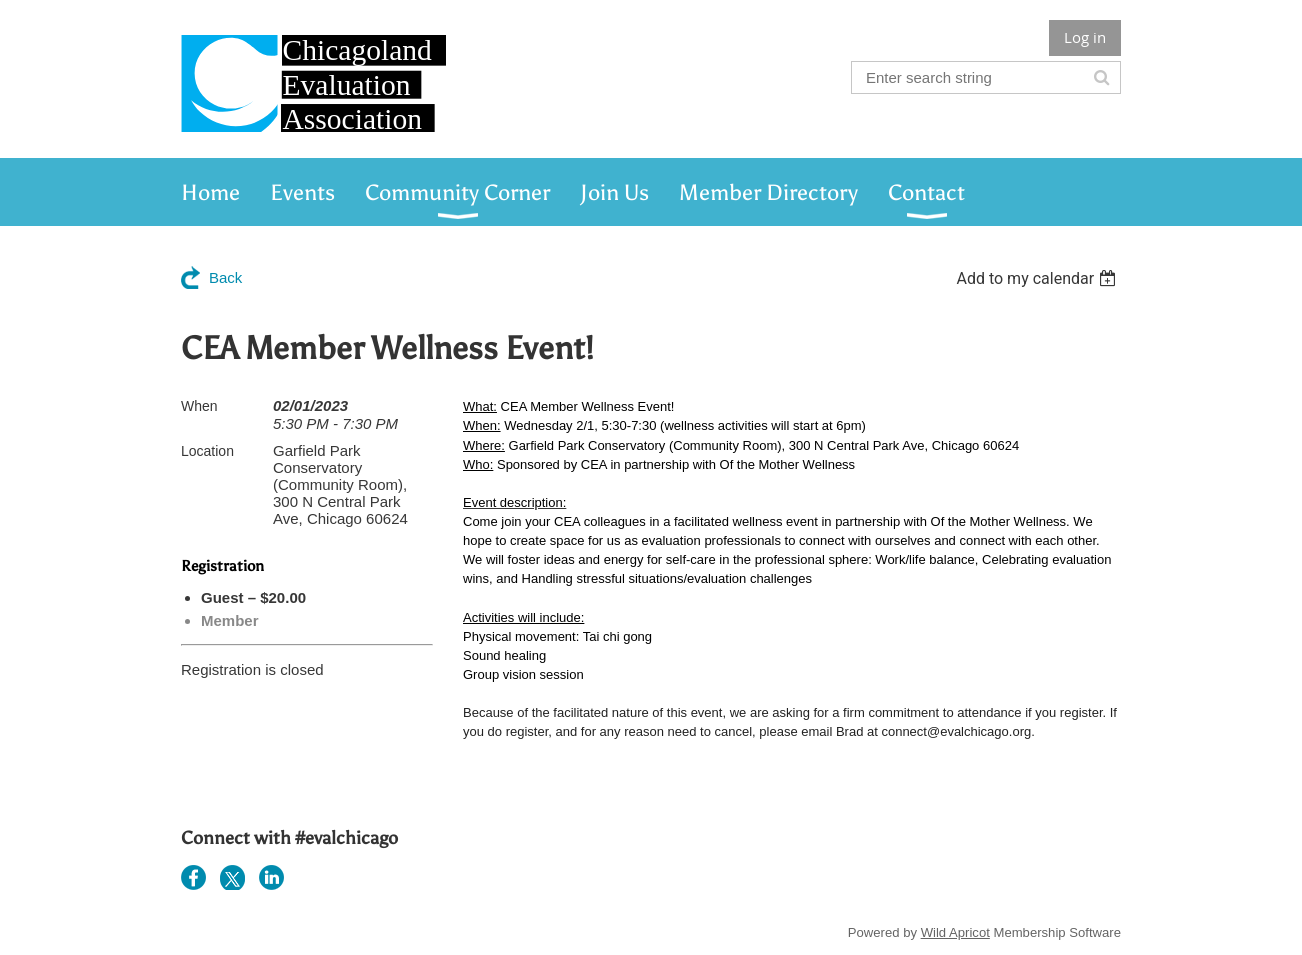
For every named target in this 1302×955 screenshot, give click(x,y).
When (199, 406)
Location (207, 451)
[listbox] (1038, 278)
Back (225, 277)
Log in (1085, 37)
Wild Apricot (955, 932)
